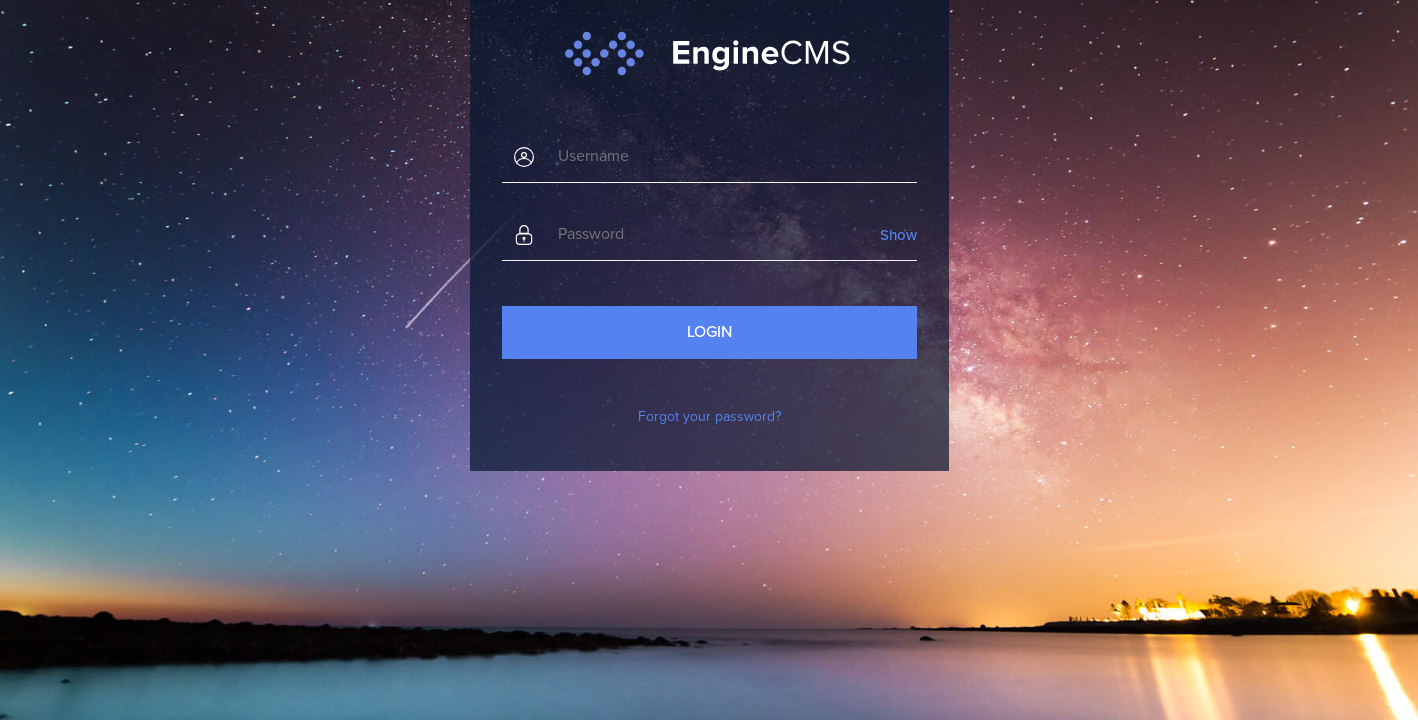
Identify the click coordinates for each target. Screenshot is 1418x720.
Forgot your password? (709, 416)
